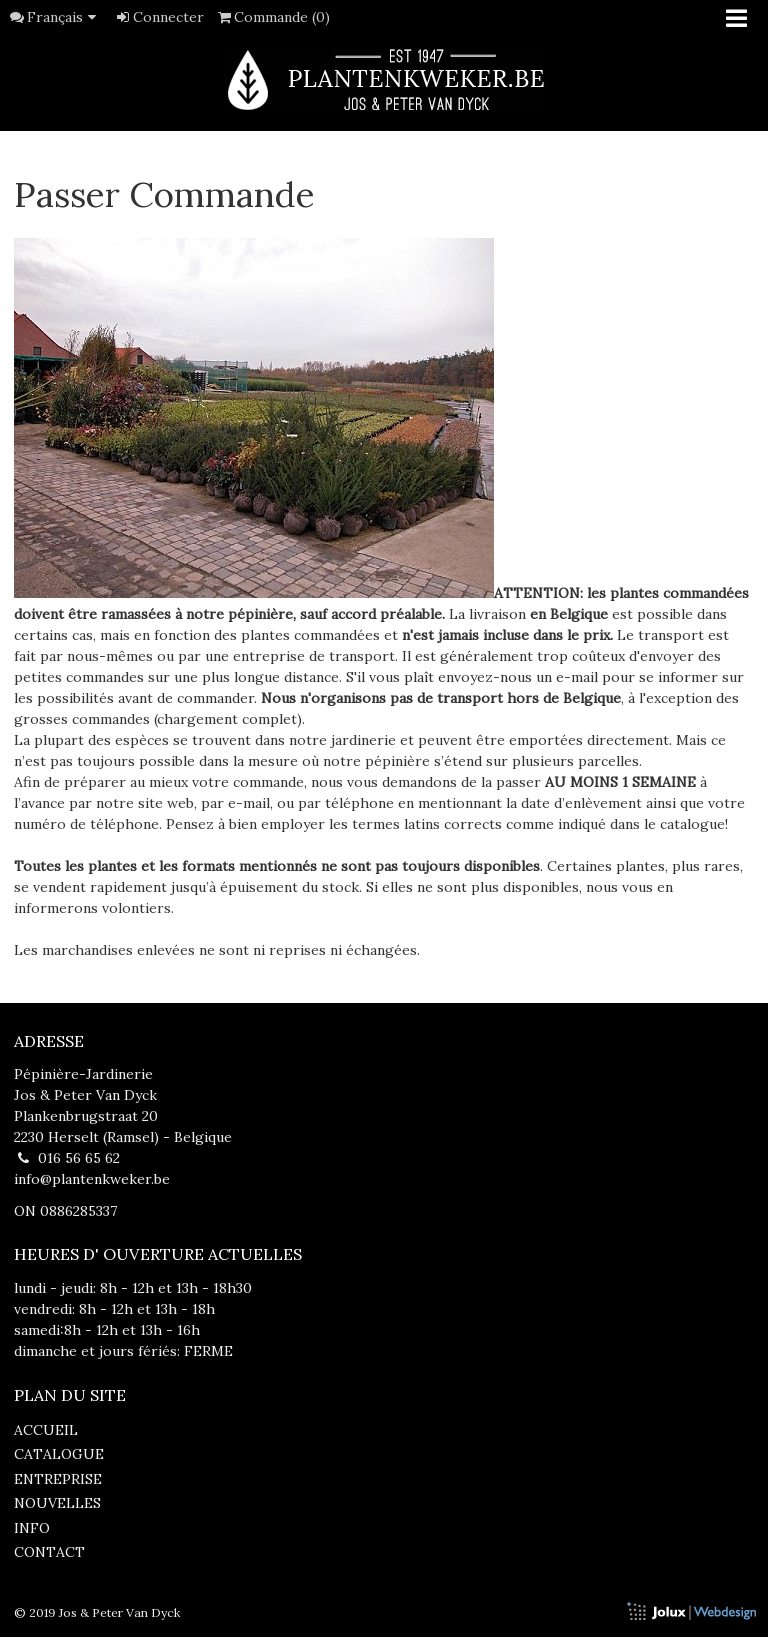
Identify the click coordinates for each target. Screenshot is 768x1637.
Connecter (158, 17)
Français (65, 17)
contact (49, 1552)
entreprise (58, 1479)
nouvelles (57, 1503)
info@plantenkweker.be (92, 1179)
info (32, 1528)
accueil (46, 1430)
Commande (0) (273, 17)
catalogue (59, 1454)
